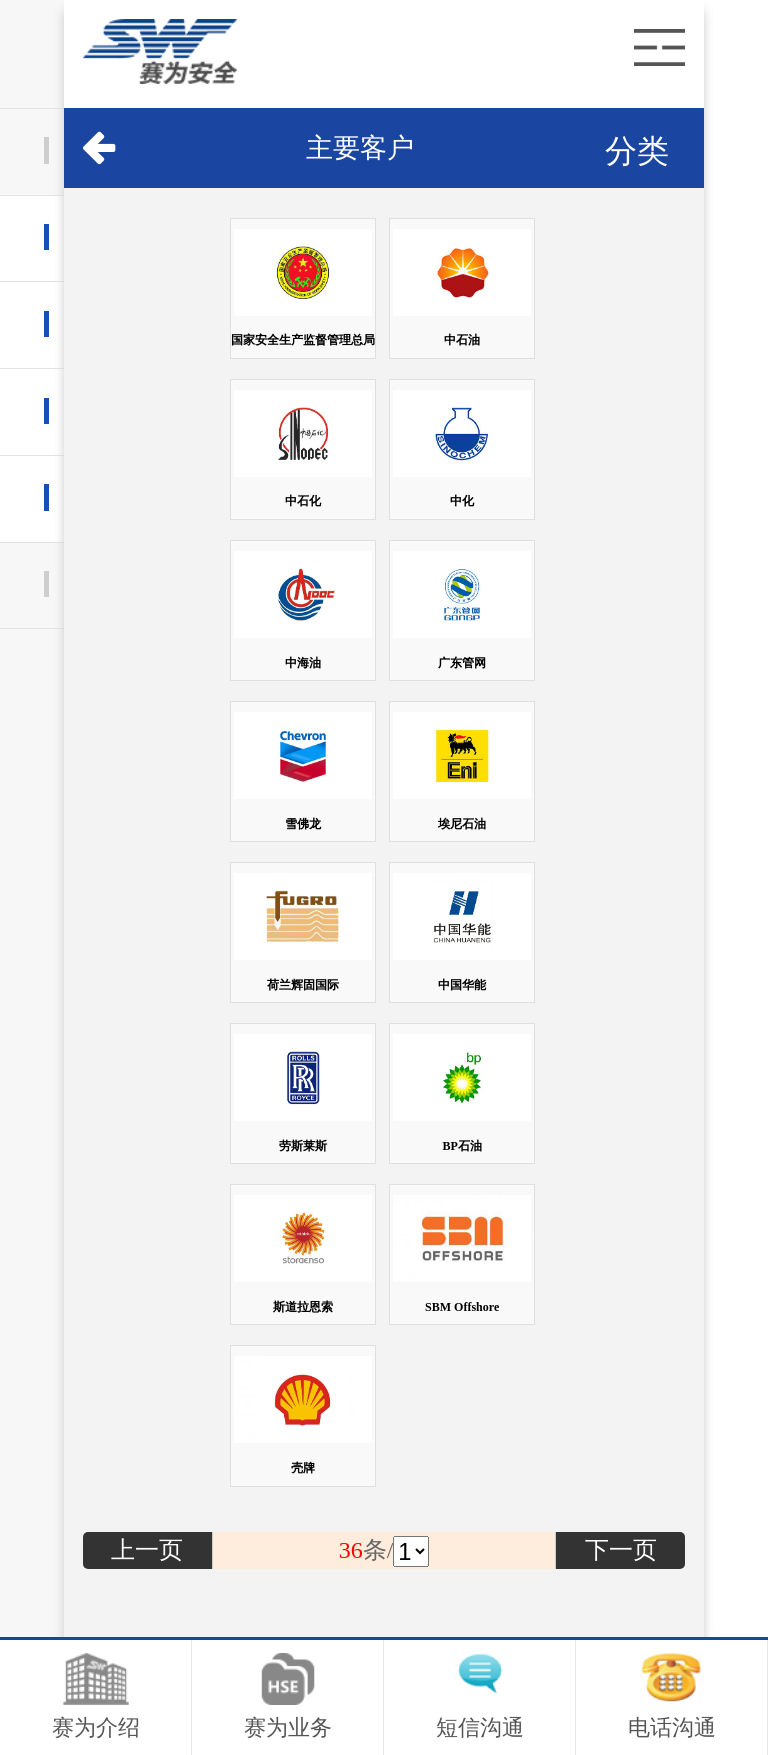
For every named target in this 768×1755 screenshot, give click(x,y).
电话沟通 (672, 1696)
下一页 (621, 1550)
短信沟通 (480, 1696)
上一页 (147, 1550)
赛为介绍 (96, 1696)
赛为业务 (288, 1696)
